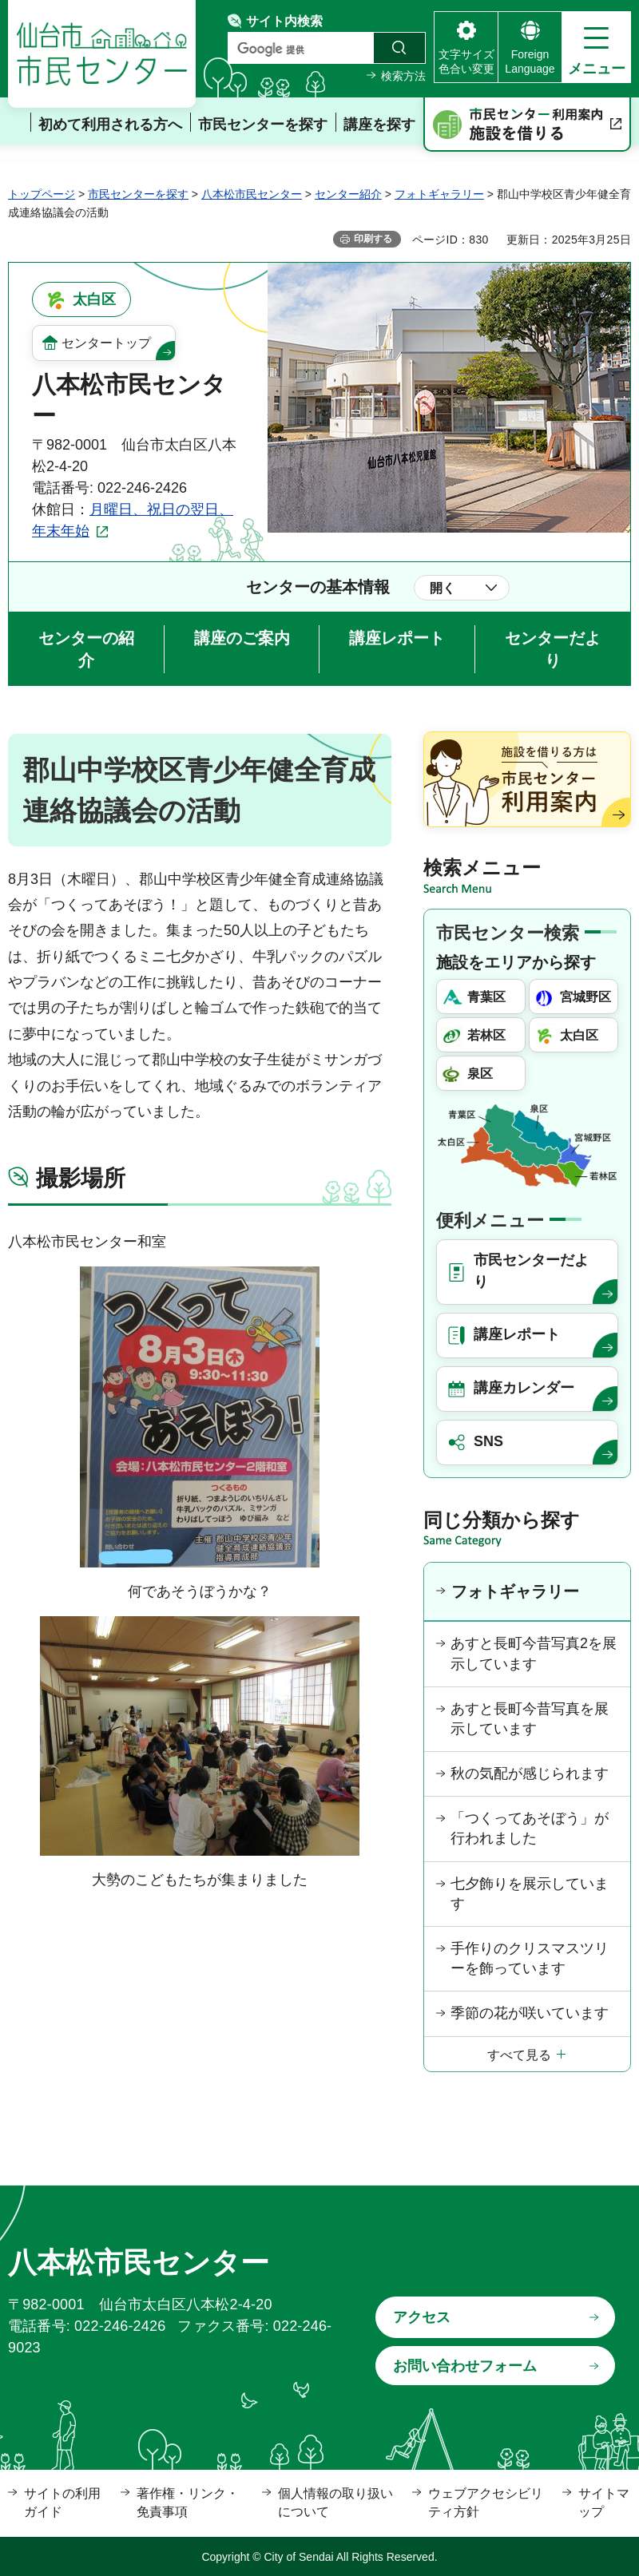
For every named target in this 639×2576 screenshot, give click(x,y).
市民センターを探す (138, 194)
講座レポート (397, 638)
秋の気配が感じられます (529, 1773)
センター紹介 (348, 194)
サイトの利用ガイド (62, 2502)
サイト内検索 (284, 21)
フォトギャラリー (439, 194)
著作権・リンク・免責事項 (188, 2502)
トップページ (41, 194)
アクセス (421, 2317)
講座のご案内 (242, 638)
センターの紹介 (86, 649)
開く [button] (442, 588)
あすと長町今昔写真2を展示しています (533, 1653)
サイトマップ (603, 2502)
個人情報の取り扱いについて (335, 2502)
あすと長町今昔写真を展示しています (529, 1719)
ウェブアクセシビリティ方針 (485, 2502)
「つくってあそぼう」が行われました (529, 1828)
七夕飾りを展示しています (529, 1894)
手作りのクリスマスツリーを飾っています (529, 1958)
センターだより (553, 649)
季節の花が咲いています (529, 2013)
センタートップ (106, 343)
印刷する (373, 238)
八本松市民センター (251, 194)
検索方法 (403, 75)
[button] (596, 47)
